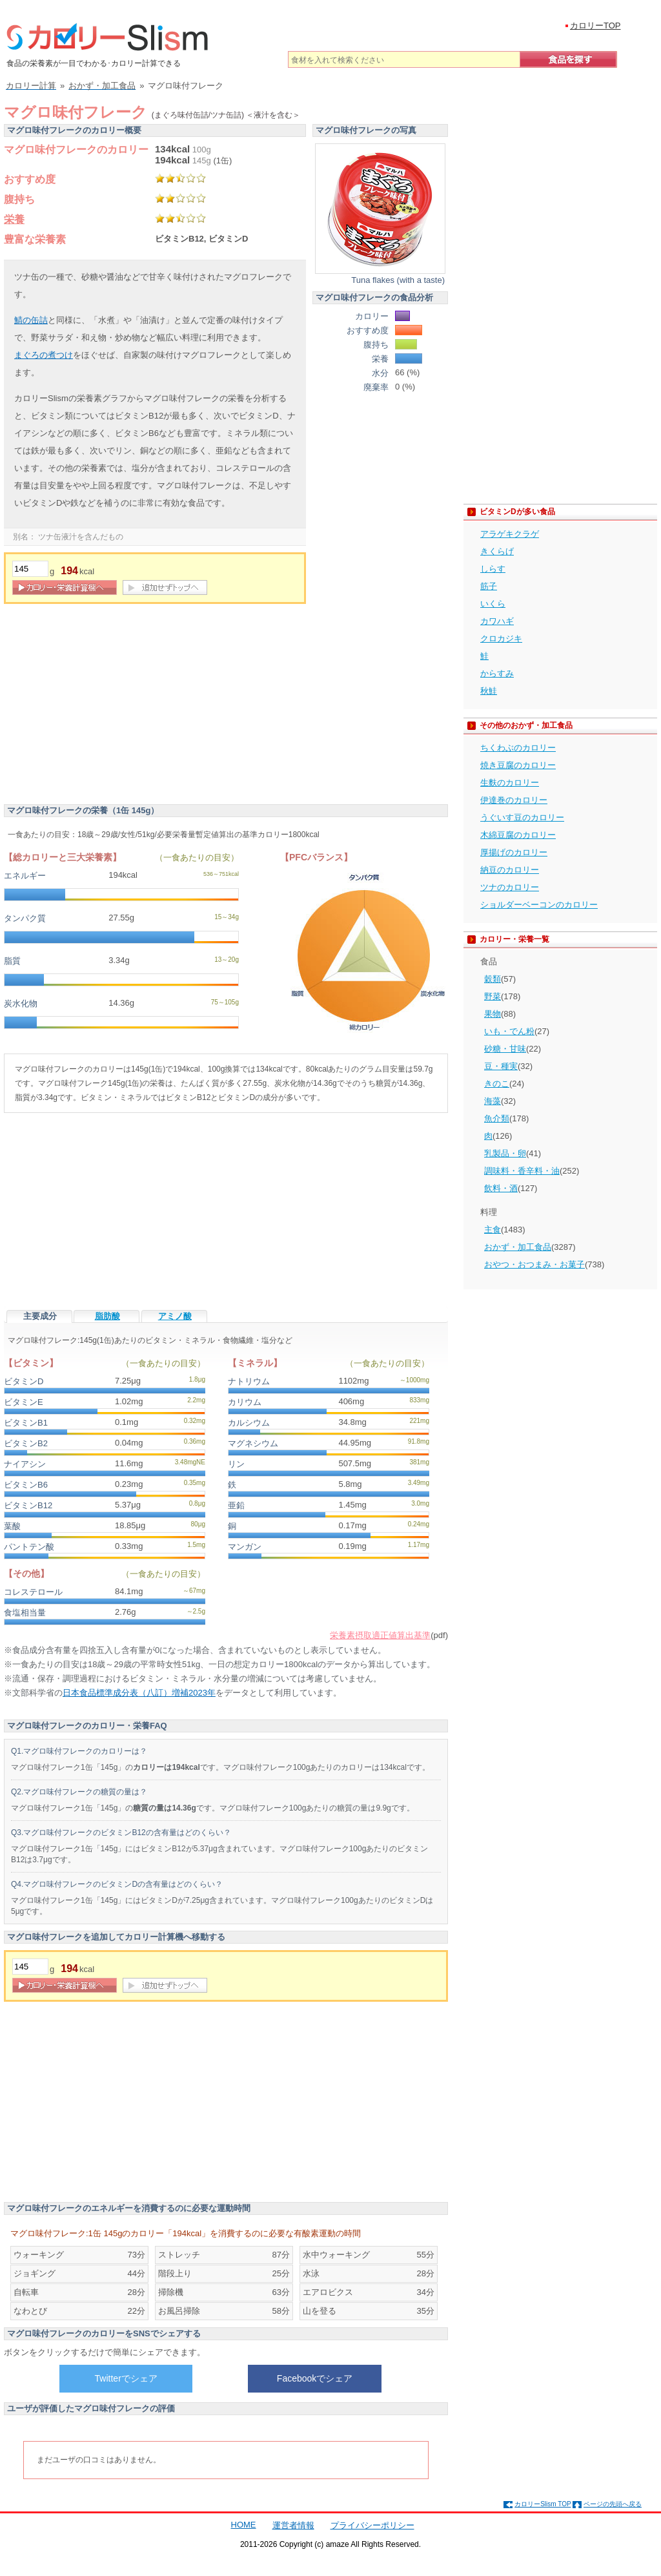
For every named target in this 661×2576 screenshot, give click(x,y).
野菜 (492, 996)
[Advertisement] (112, 707)
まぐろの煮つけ (43, 355)
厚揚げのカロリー (513, 852)
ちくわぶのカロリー (518, 748)
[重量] (30, 569)
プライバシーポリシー (372, 2525)
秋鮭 (488, 691)
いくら (492, 603)
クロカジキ (501, 638)
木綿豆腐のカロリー (518, 835)
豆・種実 (501, 1066)
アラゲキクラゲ (509, 534)
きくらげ (497, 551)
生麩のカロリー (509, 782)
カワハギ (497, 621)
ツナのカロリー (509, 887)
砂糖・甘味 (505, 1049)
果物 (492, 1014)
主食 (492, 1229)
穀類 (492, 979)
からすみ (497, 673)
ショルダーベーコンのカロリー (539, 904)
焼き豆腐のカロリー (518, 765)
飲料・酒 (501, 1188)
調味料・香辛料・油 (522, 1171)
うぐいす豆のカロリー (522, 817)
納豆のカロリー (509, 870)
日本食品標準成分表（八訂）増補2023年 (139, 1693)
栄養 (14, 219)
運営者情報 (293, 2525)
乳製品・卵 (505, 1153)
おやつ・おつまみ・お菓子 (534, 1264)
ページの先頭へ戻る (613, 2504)
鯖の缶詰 (31, 320)
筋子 (488, 586)
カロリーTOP (595, 25)
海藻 (492, 1101)
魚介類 (496, 1118)
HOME (243, 2524)
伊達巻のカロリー (513, 800)
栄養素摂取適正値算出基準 (380, 1635)
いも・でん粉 (509, 1031)
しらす (492, 569)
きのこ (496, 1083)
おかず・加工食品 (517, 1247)
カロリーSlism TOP (542, 2504)
